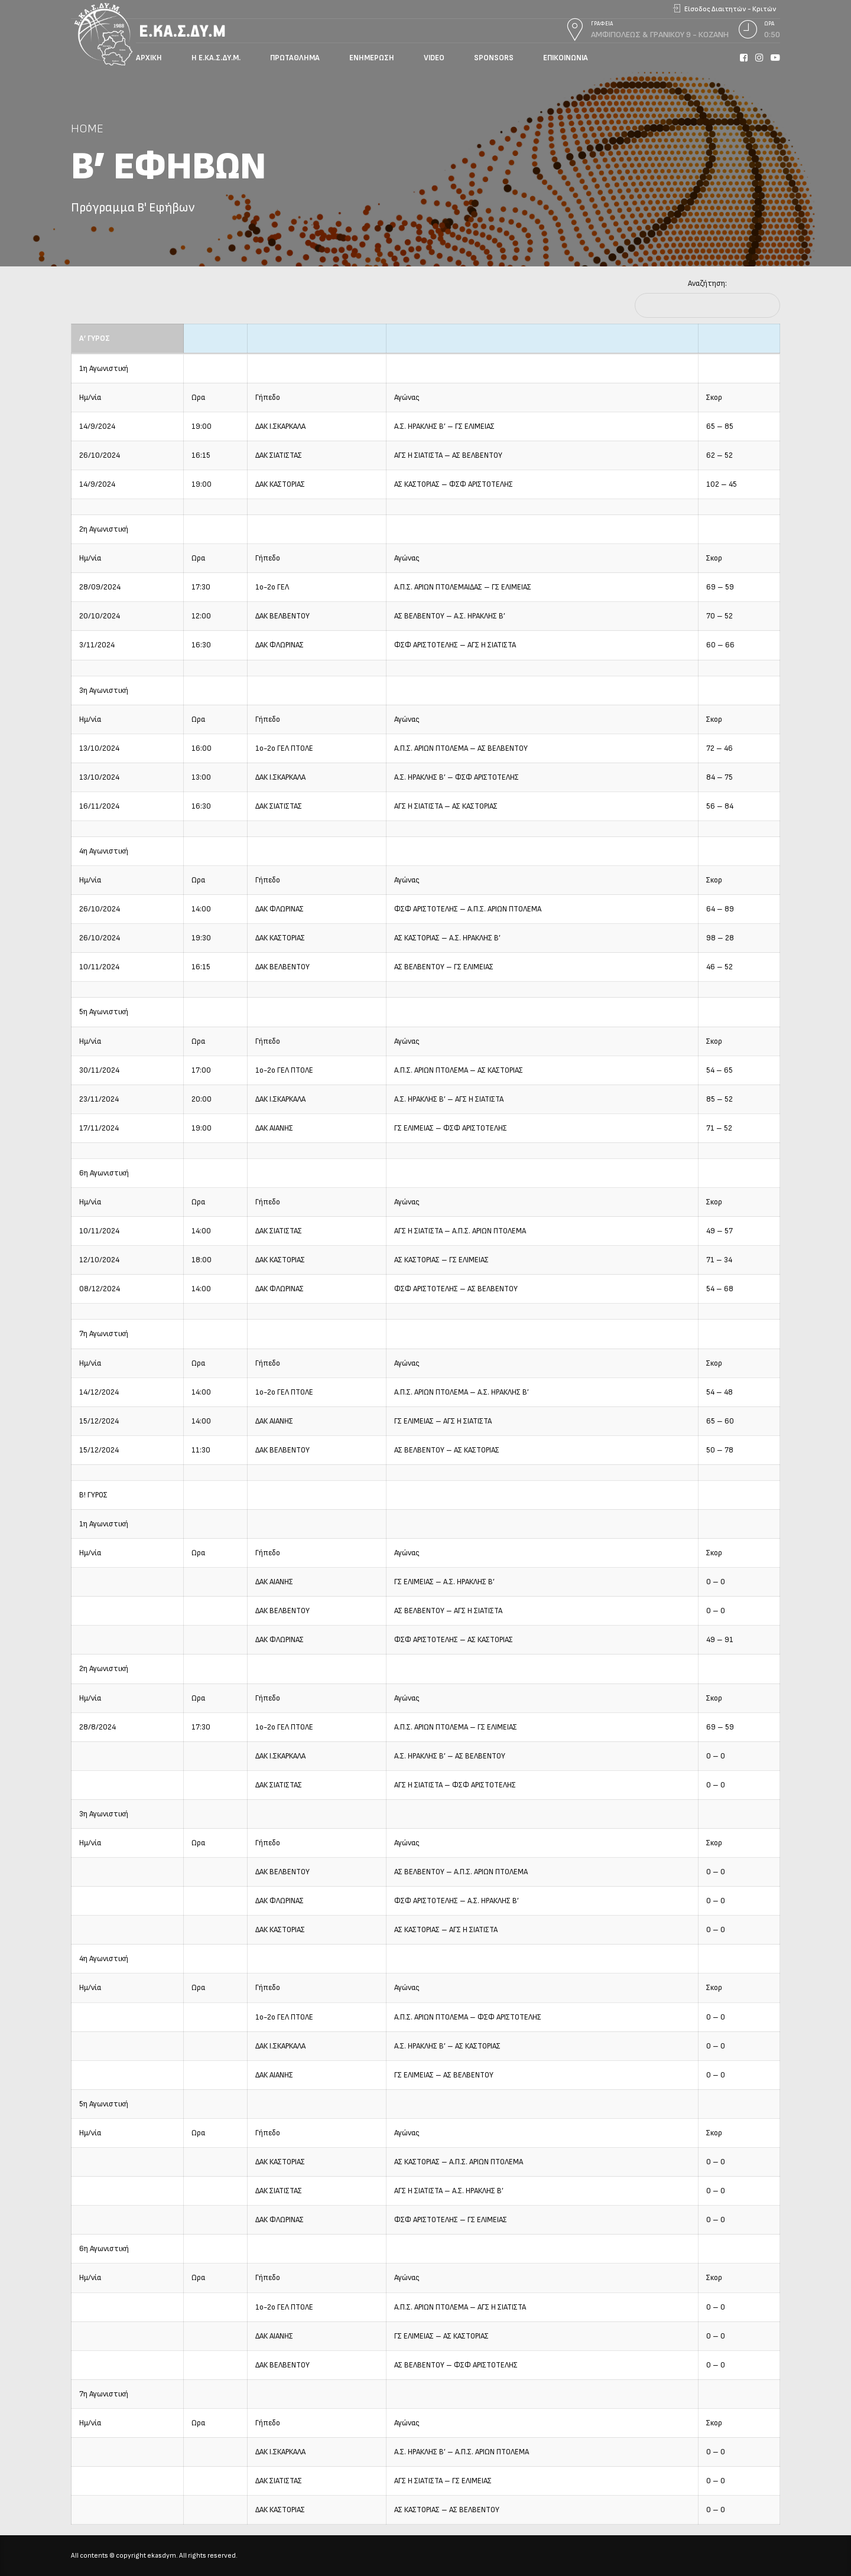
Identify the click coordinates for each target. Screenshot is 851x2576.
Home (87, 128)
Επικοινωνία (565, 58)
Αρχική (149, 58)
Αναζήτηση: (707, 283)
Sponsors (494, 58)
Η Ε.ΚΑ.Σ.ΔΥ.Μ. (216, 58)
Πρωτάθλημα (295, 58)
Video (434, 58)
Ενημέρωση (371, 58)
